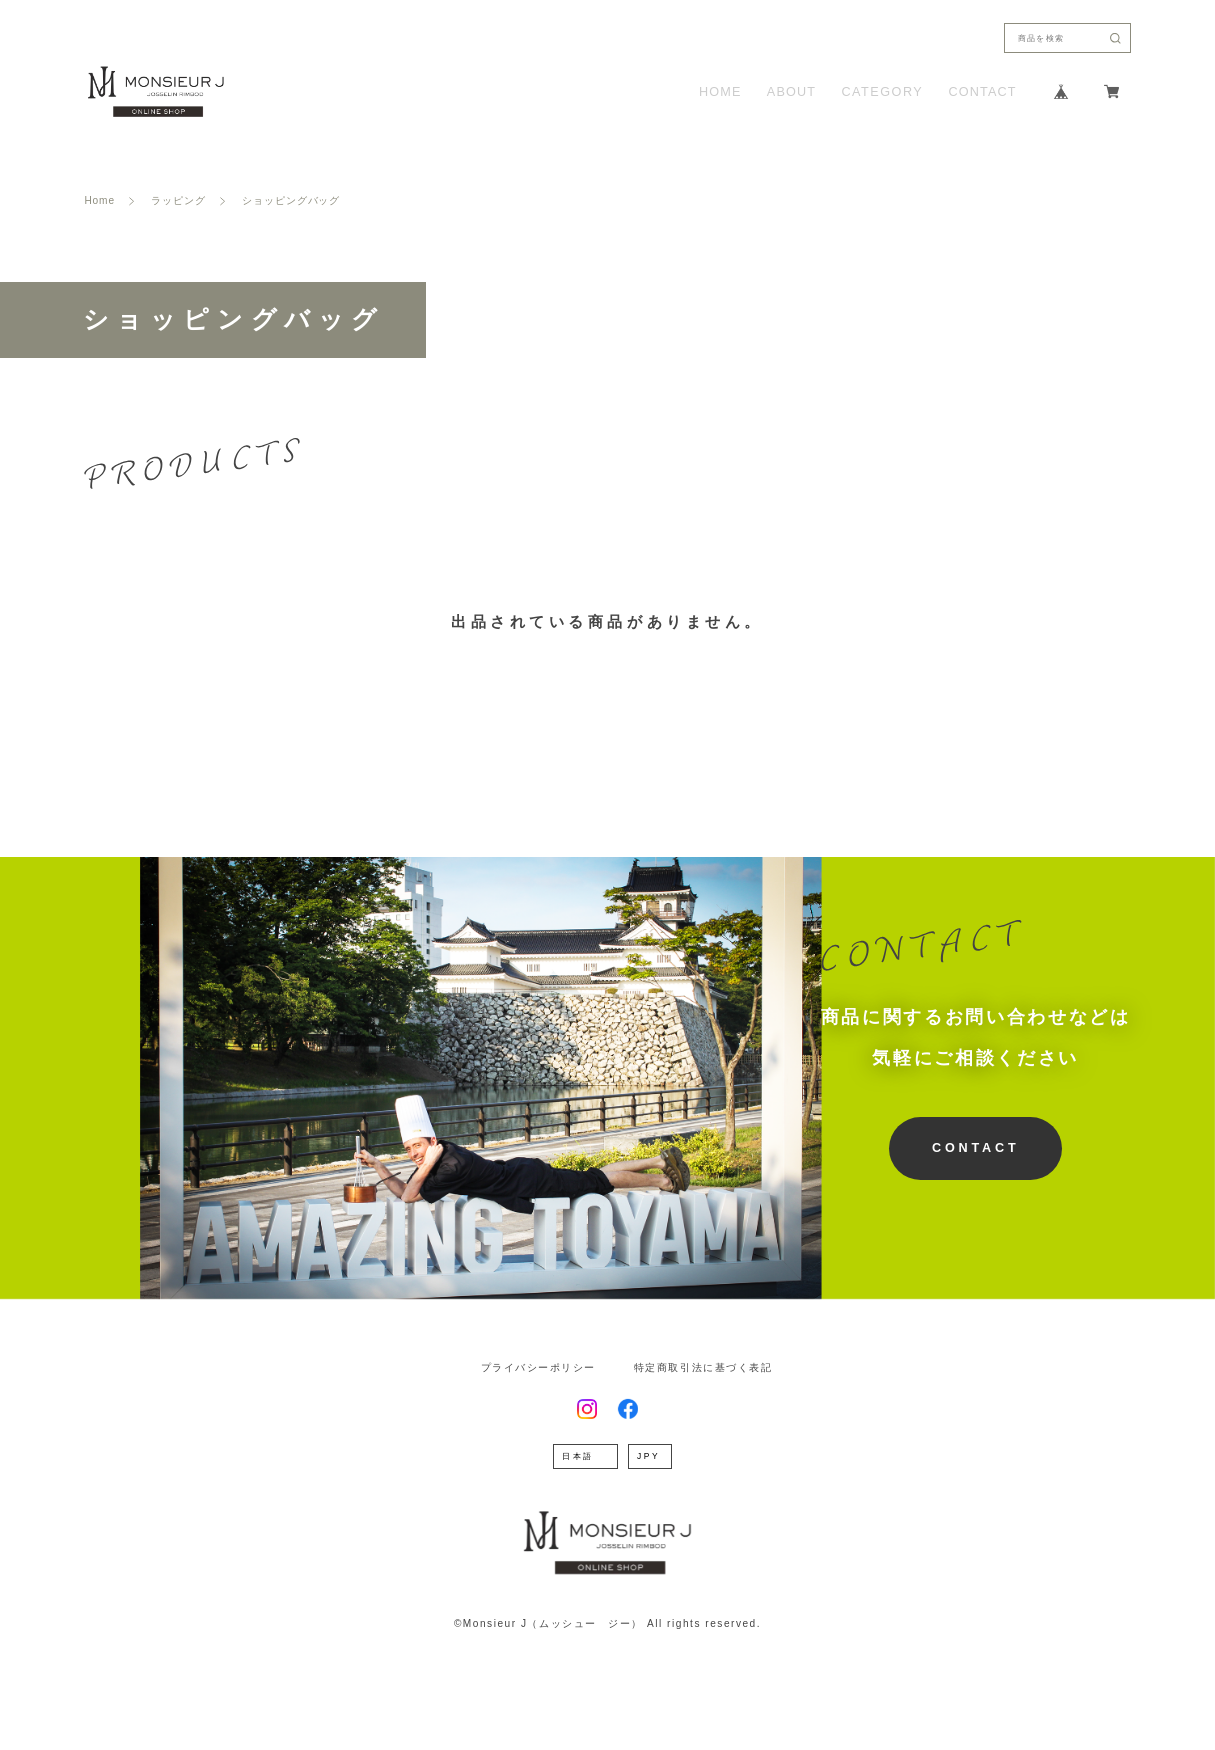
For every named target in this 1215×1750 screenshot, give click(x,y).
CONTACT (983, 92)
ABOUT (791, 92)
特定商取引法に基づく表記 (703, 1368)
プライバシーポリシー (538, 1368)
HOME (720, 92)
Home (99, 201)
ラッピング (178, 201)
